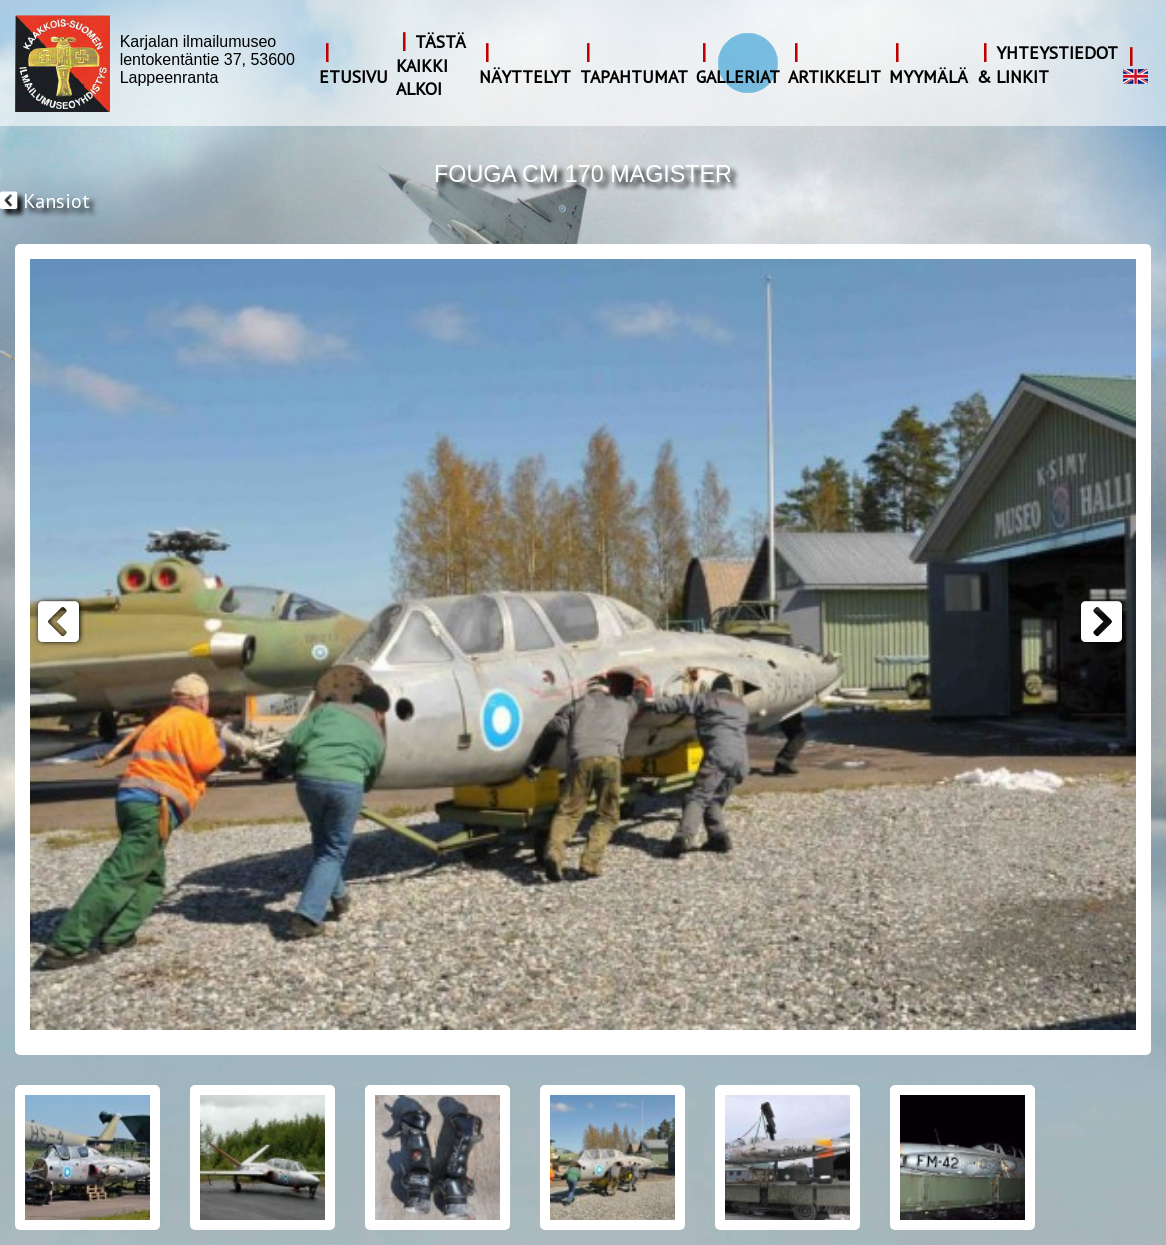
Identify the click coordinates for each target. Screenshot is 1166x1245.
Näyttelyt (525, 76)
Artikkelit (834, 76)
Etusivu (353, 76)
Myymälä (928, 76)
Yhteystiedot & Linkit (1047, 64)
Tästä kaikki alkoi (430, 65)
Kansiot (45, 201)
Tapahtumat (634, 76)
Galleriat (738, 76)
